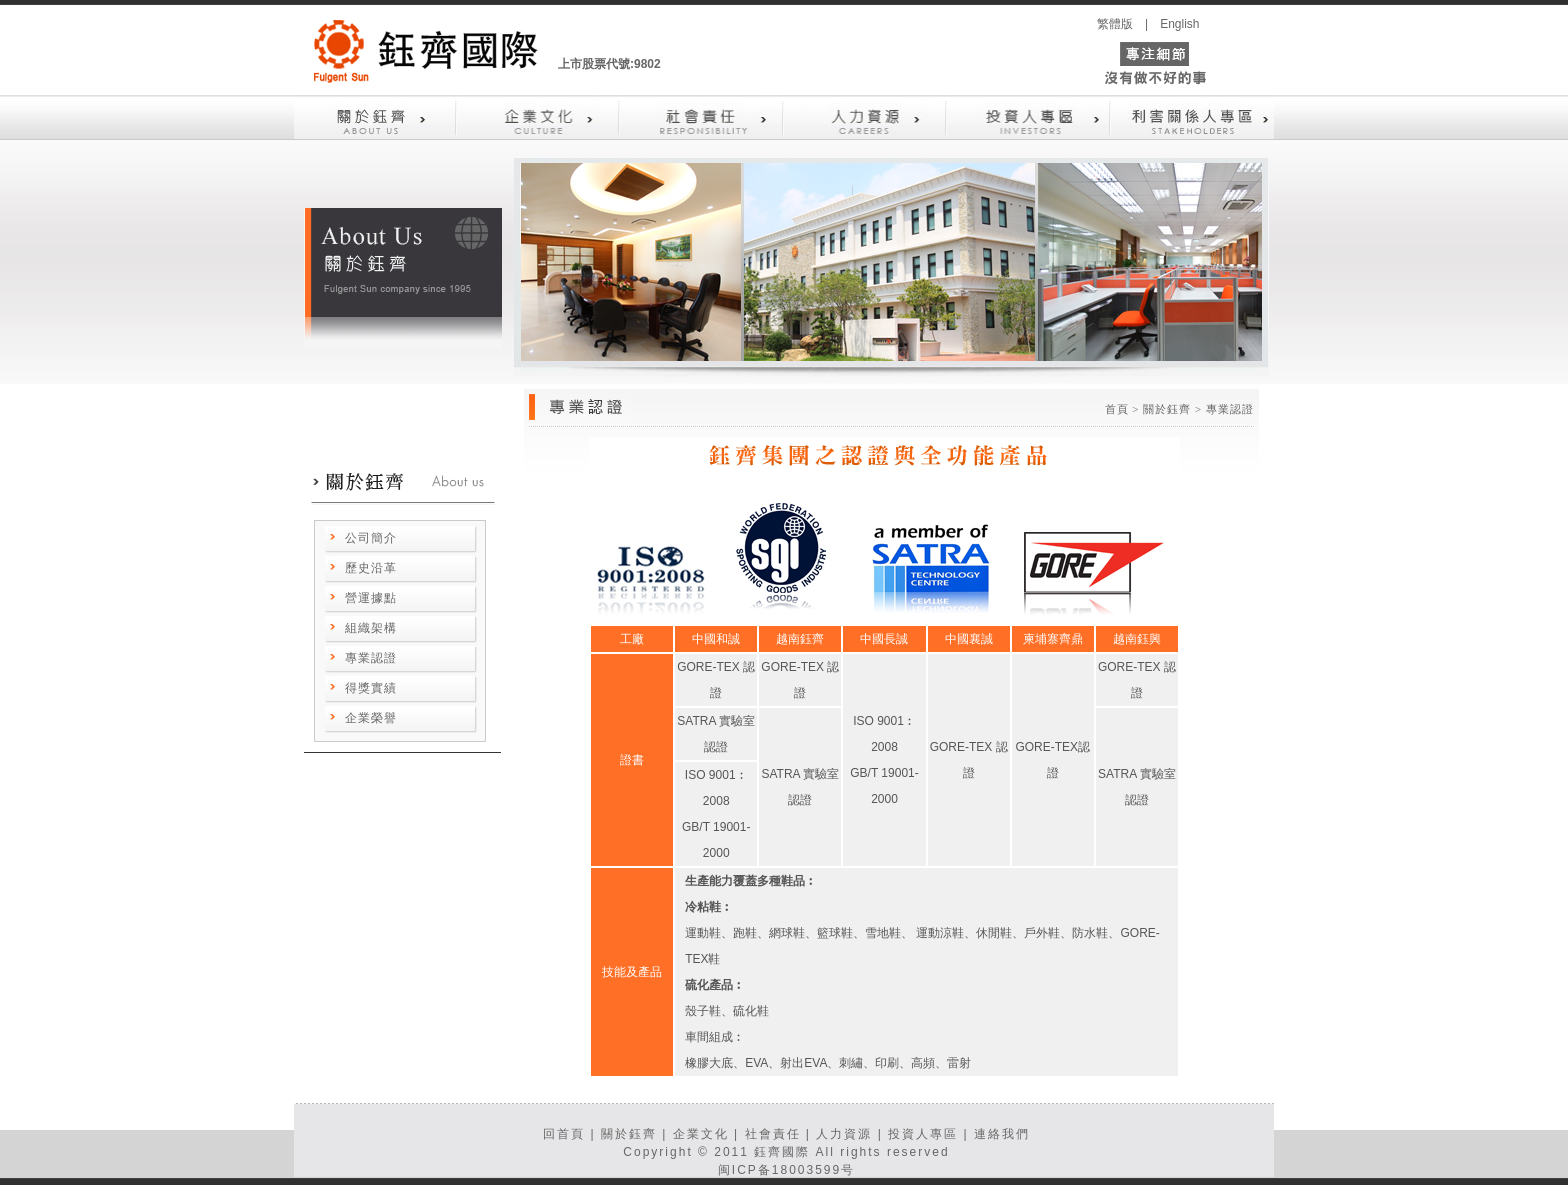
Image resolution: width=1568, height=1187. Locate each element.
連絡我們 (1002, 1134)
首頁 (1117, 409)
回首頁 (564, 1134)
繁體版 (1115, 24)
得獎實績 (371, 688)
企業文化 (701, 1134)
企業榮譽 (371, 718)
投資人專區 (923, 1134)
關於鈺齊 (629, 1134)
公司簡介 (371, 538)
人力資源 (844, 1134)
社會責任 (773, 1134)
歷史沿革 (371, 568)
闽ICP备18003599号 (786, 1170)
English (1179, 24)
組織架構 (371, 628)
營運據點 (371, 598)
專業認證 (371, 658)
